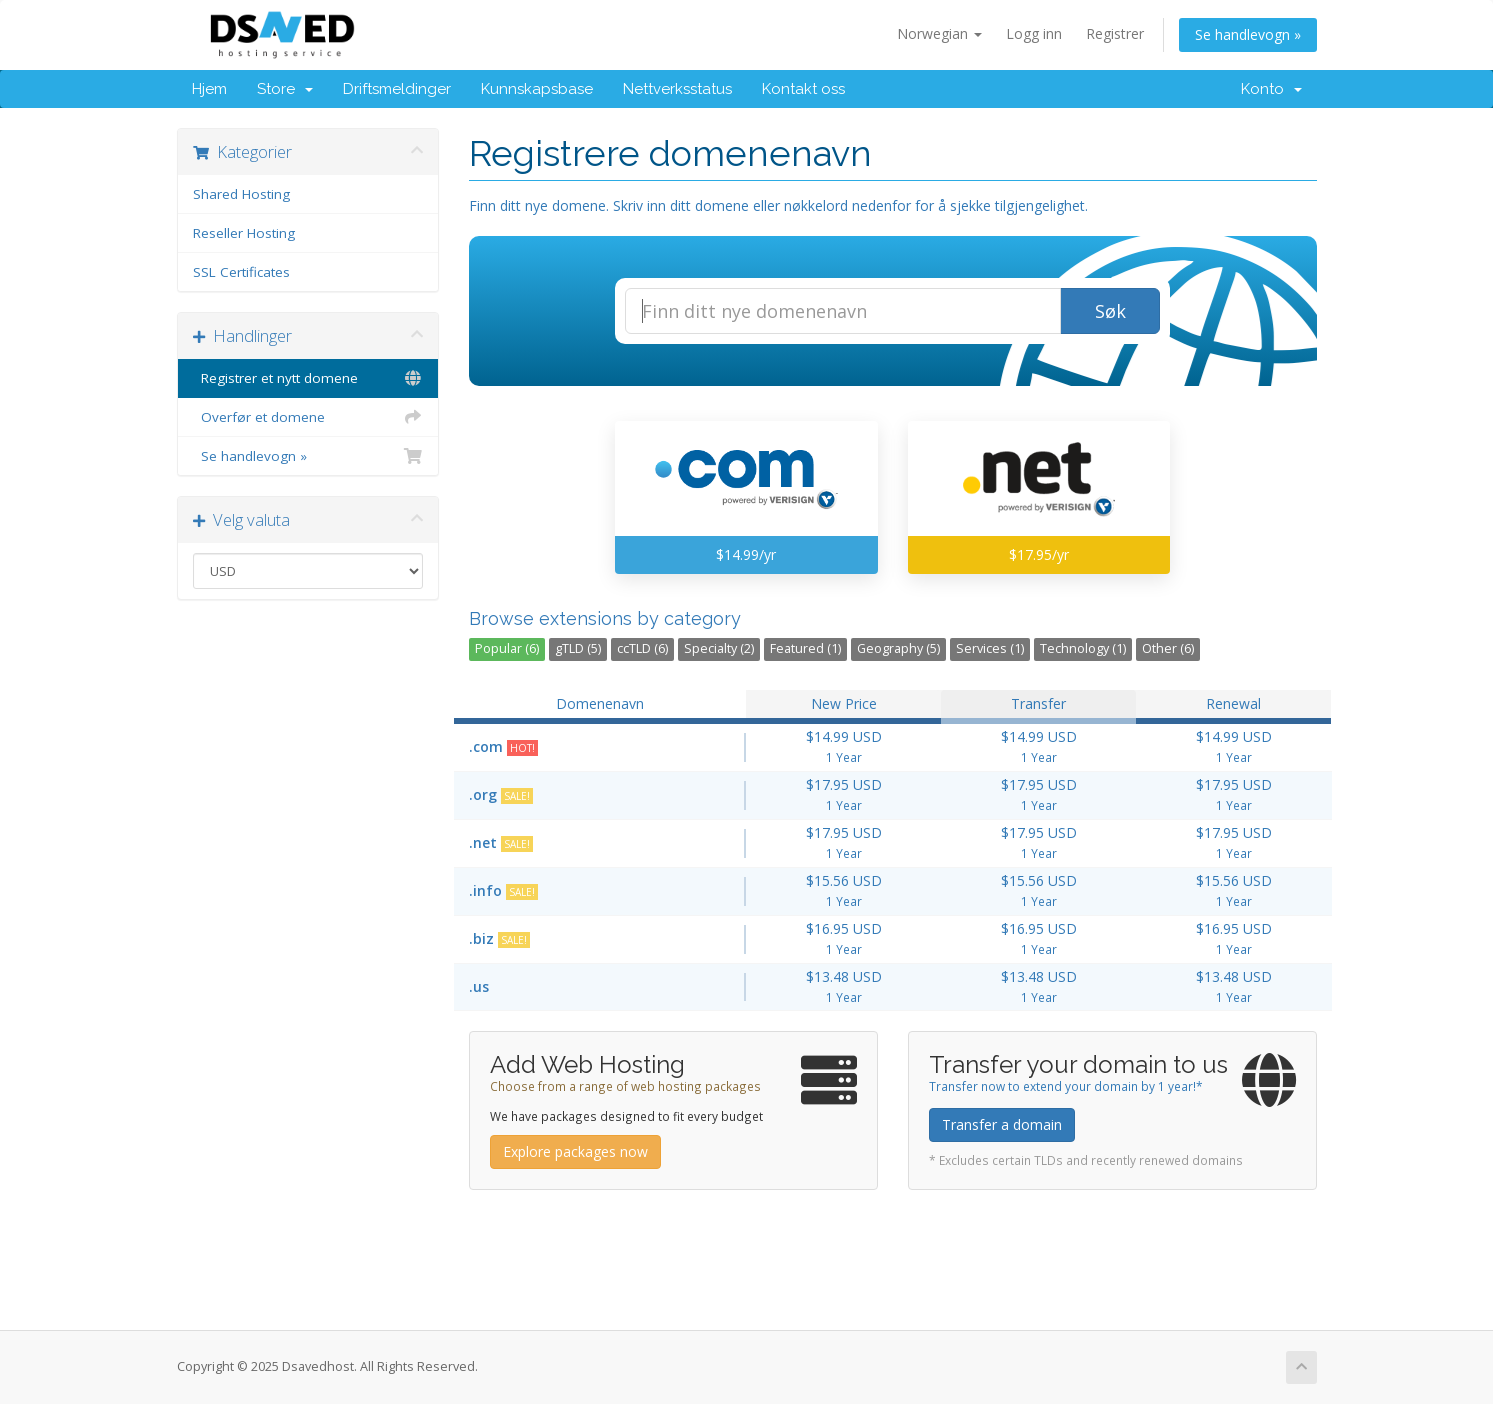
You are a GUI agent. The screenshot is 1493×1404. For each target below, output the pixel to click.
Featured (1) (805, 648)
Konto (1271, 89)
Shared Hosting (241, 194)
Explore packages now (575, 1151)
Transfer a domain (1002, 1124)
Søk (1110, 311)
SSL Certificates (241, 272)
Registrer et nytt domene (308, 378)
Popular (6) (507, 648)
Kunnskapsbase (537, 89)
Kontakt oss (803, 89)
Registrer (1115, 33)
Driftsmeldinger (397, 89)
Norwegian (939, 33)
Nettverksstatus (677, 89)
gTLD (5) (578, 648)
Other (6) (1168, 648)
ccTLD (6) (642, 648)
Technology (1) (1083, 648)
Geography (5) (898, 648)
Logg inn (1034, 33)
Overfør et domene (308, 417)
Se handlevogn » (1248, 34)
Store (285, 89)
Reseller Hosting (244, 233)
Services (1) (990, 648)
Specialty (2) (719, 648)
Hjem (209, 89)
